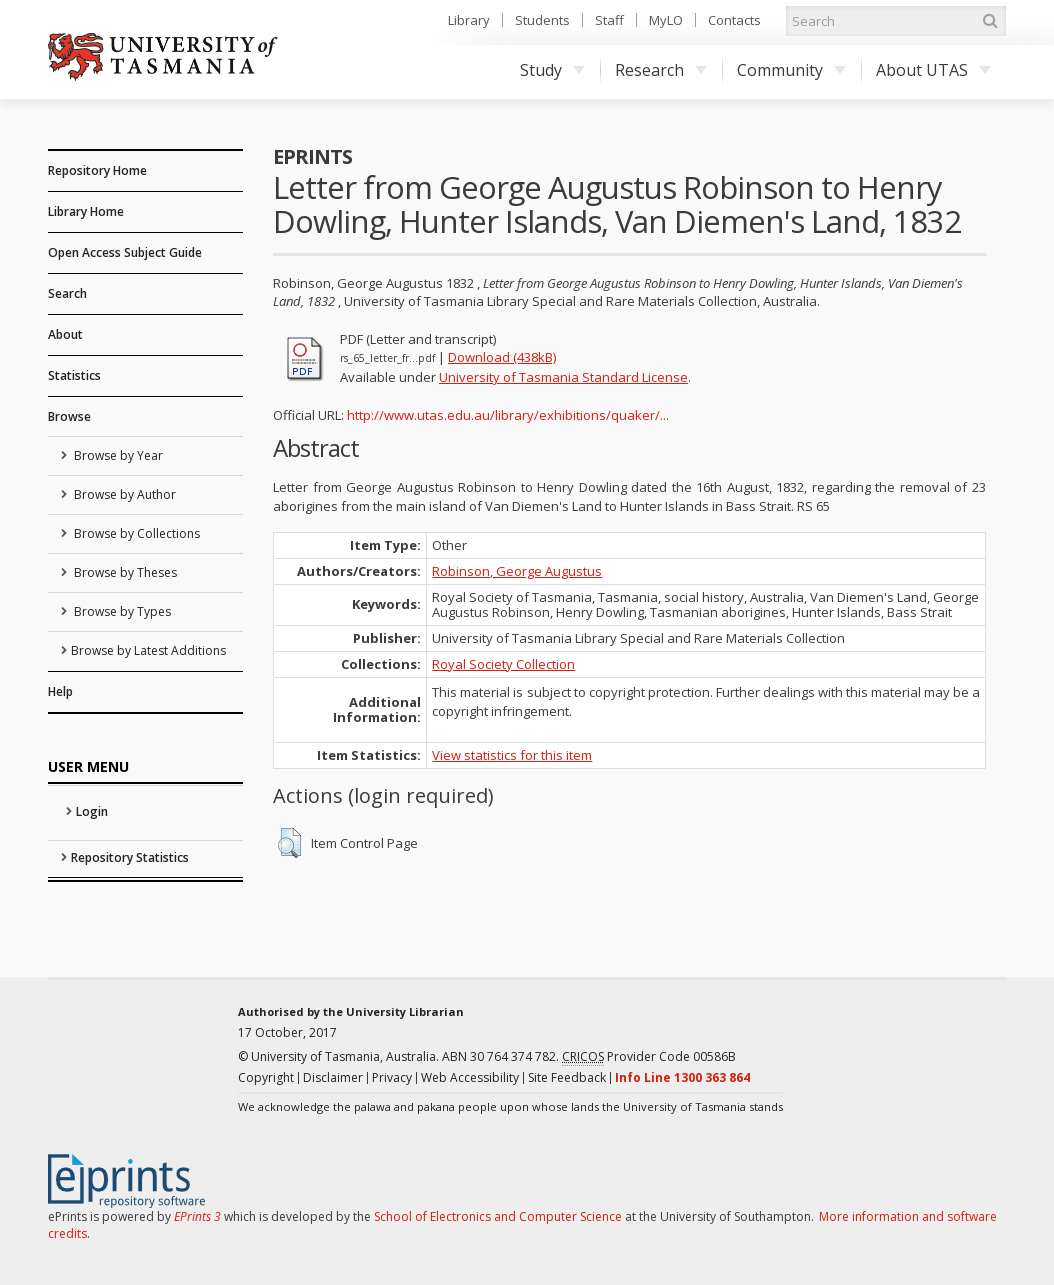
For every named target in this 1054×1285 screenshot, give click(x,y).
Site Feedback (567, 1077)
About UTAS (933, 70)
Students (542, 20)
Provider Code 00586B (649, 1057)
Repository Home (97, 170)
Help (60, 691)
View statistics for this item (512, 755)
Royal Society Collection (503, 664)
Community (791, 70)
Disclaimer (333, 1077)
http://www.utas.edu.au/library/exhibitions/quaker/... (508, 415)
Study (552, 70)
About (65, 334)
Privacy (392, 1077)
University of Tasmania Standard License (563, 377)
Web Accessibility (470, 1077)
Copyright (266, 1077)
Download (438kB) (502, 357)
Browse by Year (117, 455)
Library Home (86, 211)
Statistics (74, 375)
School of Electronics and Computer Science (498, 1216)
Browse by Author (123, 494)
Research (661, 70)
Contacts (734, 20)
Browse (69, 416)
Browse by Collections (135, 533)
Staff (609, 20)
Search (67, 293)
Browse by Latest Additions (148, 650)
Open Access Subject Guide (125, 252)
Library (469, 20)
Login (92, 811)
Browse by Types (121, 611)
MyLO (666, 20)
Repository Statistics (130, 857)
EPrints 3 (197, 1216)
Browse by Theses (124, 572)
